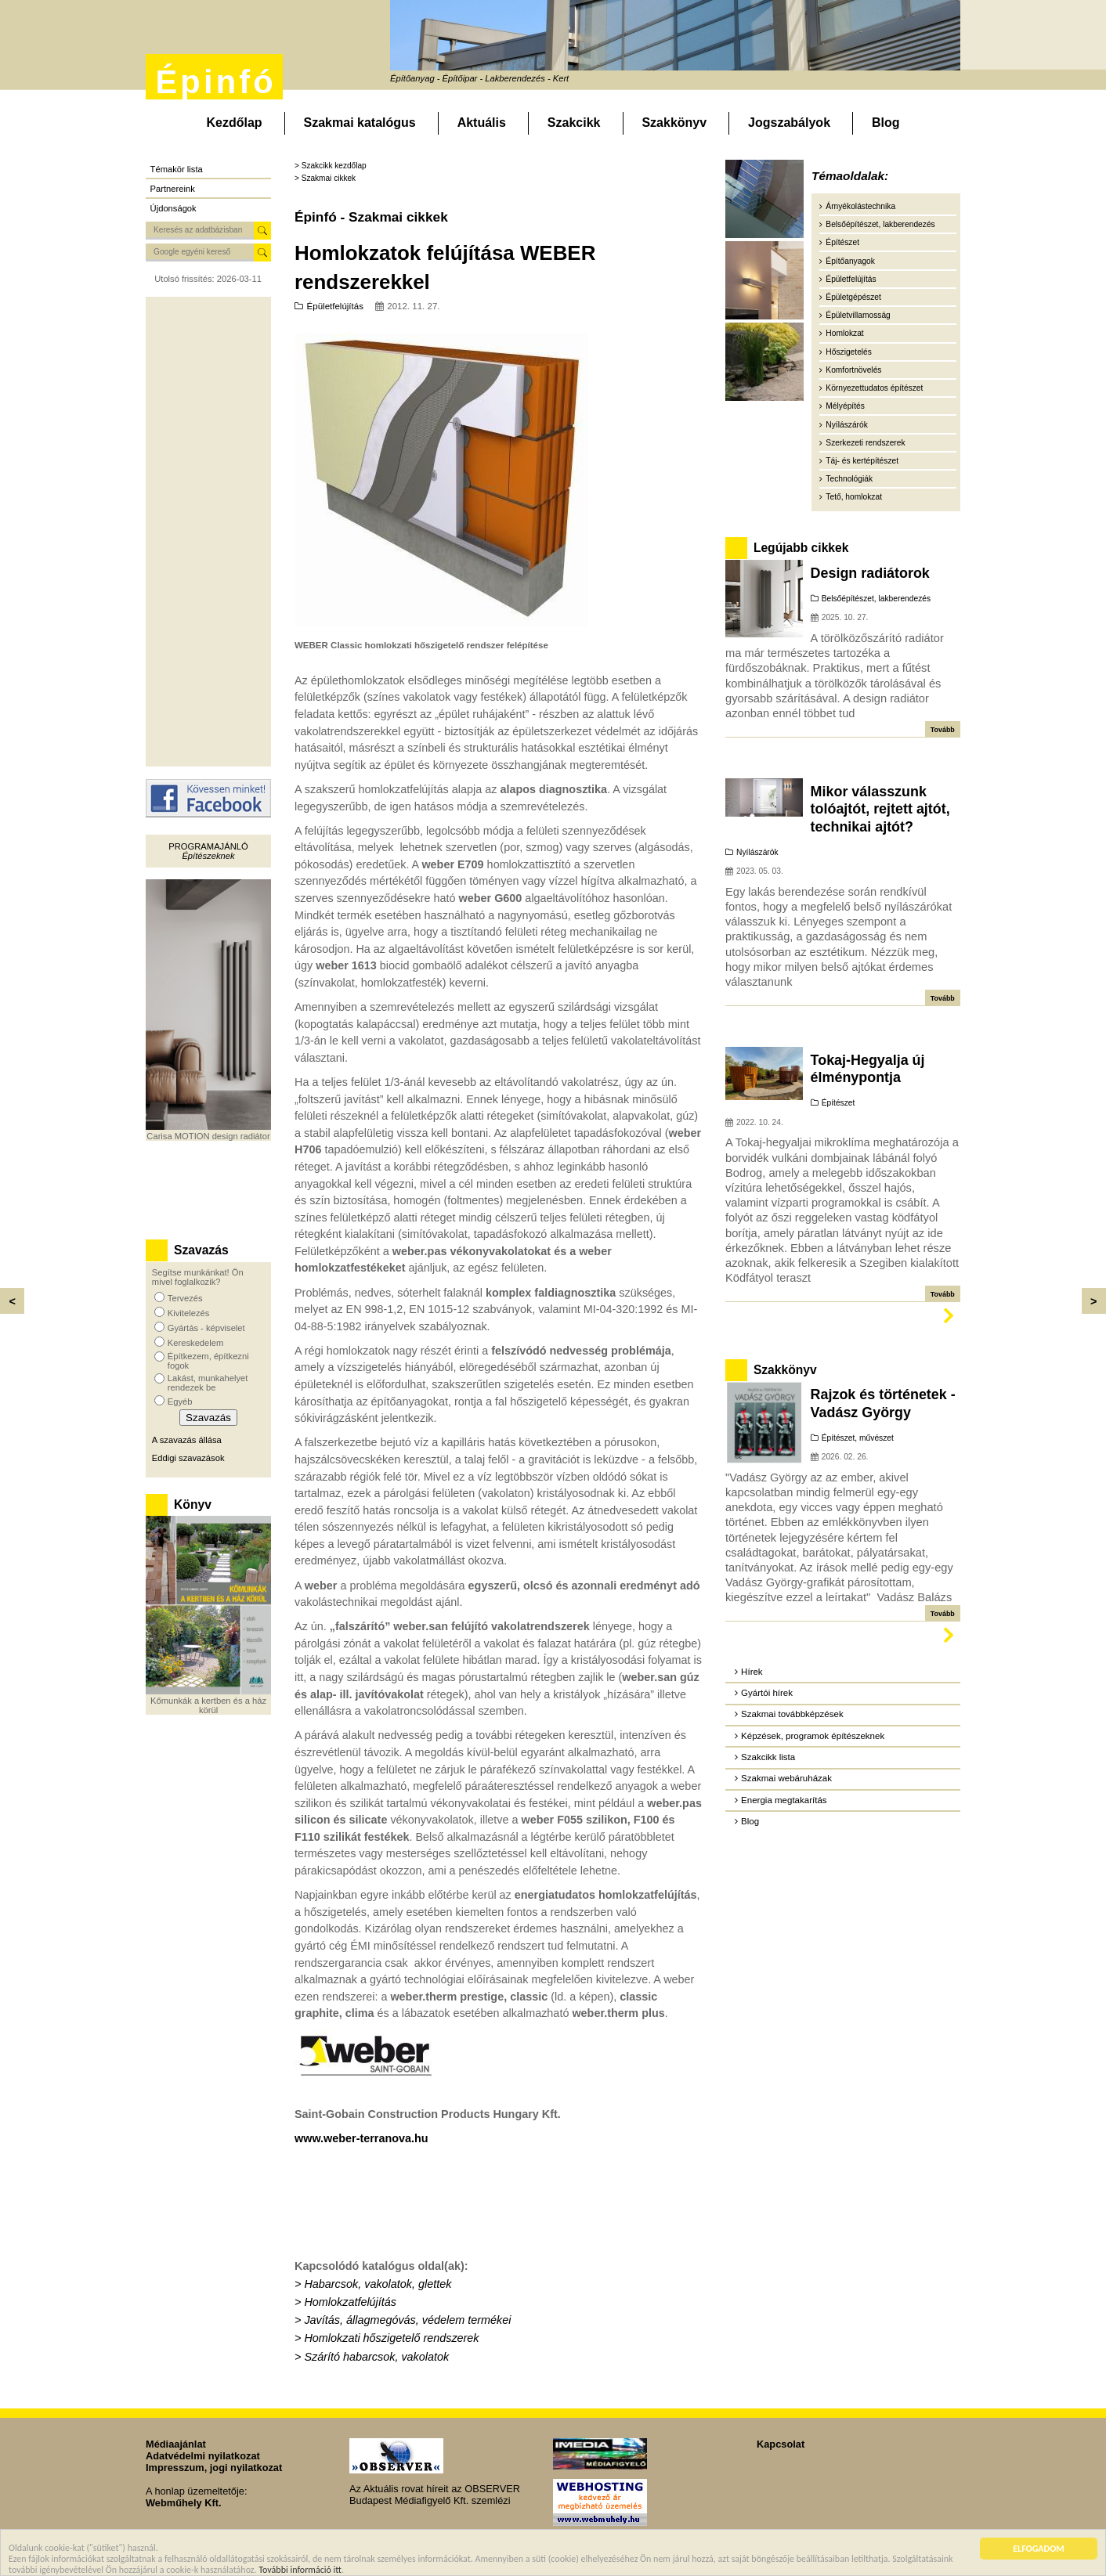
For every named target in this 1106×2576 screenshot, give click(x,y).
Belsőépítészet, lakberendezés (880, 224)
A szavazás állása (187, 1440)
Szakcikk (574, 122)
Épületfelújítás (335, 306)
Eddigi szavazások (188, 1458)
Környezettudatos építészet (874, 388)
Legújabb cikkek (801, 547)
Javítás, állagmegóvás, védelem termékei (407, 2320)
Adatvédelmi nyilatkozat (203, 2456)
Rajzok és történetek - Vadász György (883, 1403)
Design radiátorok (870, 573)
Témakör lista (176, 169)
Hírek (752, 1671)
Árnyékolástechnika (860, 206)
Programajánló (208, 846)
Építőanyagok (850, 261)
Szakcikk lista (768, 1757)
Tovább (943, 730)
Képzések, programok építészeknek (812, 1736)
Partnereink (172, 188)
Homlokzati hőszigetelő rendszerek (391, 2338)
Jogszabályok (789, 122)
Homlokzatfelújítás (350, 2302)
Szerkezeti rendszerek (865, 442)
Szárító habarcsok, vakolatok (376, 2357)
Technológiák (849, 478)
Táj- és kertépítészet (862, 460)
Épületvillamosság (858, 315)
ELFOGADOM (1038, 2550)
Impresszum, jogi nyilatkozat (214, 2467)
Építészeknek (208, 855)
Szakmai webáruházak (786, 1778)
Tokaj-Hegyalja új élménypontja (868, 1068)
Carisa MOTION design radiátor (207, 1136)
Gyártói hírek (767, 1692)
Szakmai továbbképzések (792, 1714)
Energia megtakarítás (783, 1800)
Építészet (842, 242)
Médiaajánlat (176, 2444)
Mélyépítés (845, 406)
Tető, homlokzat (854, 496)
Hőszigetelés (849, 352)
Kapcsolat (780, 2444)
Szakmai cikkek (329, 178)
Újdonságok (173, 208)
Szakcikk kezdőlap (334, 165)
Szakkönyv (674, 122)
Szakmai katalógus (360, 122)
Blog (886, 122)
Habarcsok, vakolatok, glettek (377, 2284)
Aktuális (481, 122)
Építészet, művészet (858, 1438)
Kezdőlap (234, 122)
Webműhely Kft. (183, 2503)
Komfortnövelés (853, 370)
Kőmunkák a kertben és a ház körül (208, 1705)
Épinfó (215, 81)
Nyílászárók (846, 424)
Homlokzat (844, 333)
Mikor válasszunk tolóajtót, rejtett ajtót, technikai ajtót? (880, 809)
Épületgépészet (853, 297)
